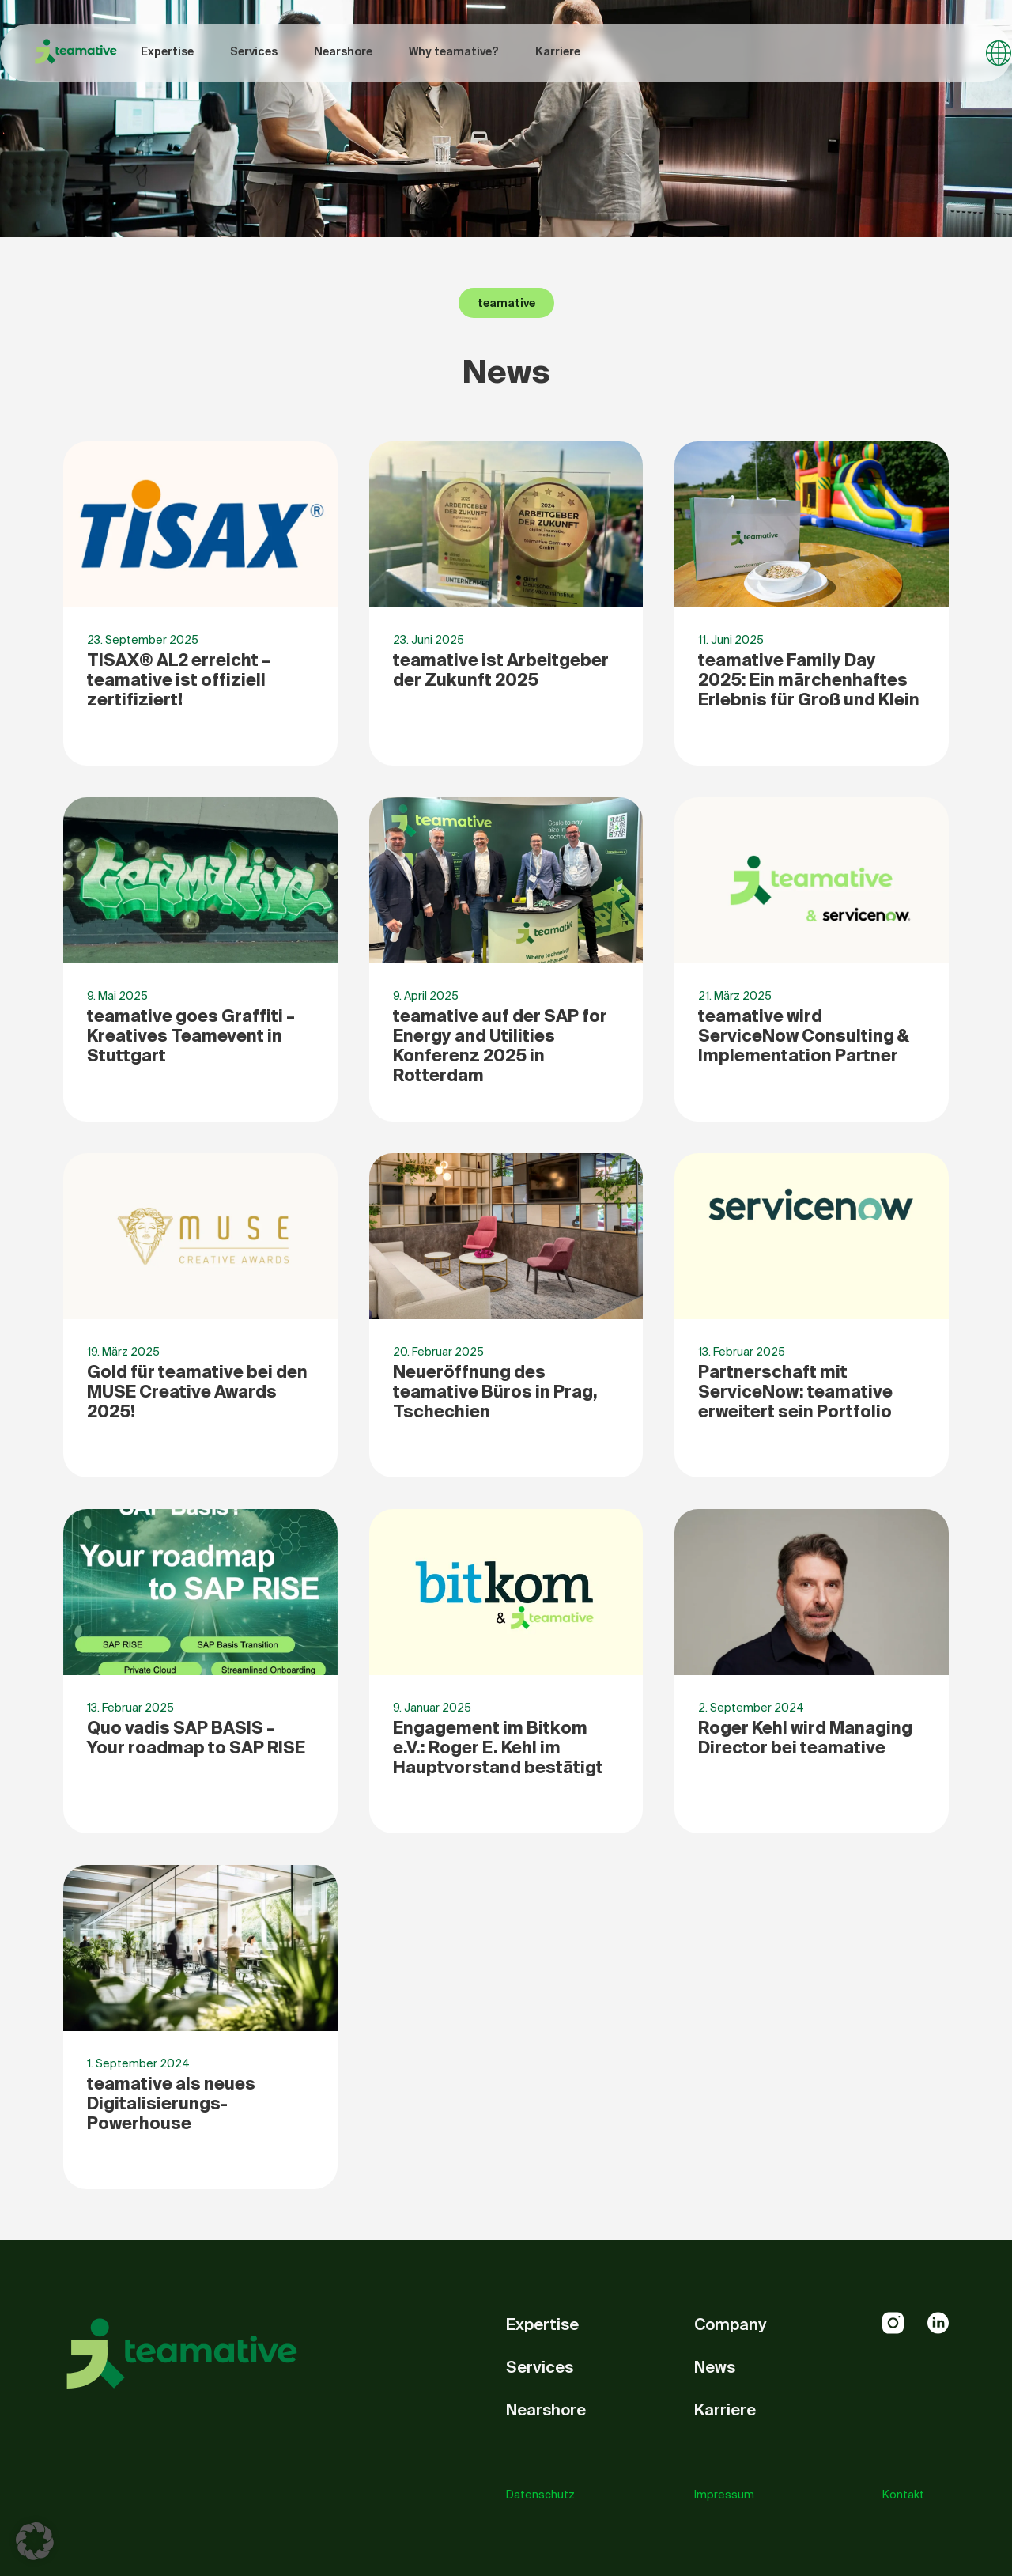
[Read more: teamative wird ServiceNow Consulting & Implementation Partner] (811, 959)
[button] (35, 2541)
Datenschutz (540, 2494)
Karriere (557, 51)
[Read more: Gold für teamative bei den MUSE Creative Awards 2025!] (200, 1315)
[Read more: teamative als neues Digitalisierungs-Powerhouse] (200, 2027)
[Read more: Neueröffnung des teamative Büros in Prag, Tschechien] (506, 1315)
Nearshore (343, 51)
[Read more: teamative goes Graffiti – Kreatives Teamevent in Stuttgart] (200, 959)
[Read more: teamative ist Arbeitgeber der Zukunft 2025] (506, 603)
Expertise (167, 51)
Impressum (724, 2494)
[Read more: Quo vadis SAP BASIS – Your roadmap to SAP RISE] (200, 1671)
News (714, 2367)
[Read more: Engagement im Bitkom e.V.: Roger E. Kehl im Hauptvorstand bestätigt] (506, 1671)
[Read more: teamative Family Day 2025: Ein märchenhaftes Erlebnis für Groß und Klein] (811, 603)
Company (730, 2324)
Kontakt (903, 2494)
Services (254, 51)
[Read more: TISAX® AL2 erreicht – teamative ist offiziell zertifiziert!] (200, 603)
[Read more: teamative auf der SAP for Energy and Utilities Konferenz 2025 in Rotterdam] (506, 959)
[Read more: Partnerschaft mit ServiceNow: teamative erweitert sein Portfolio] (811, 1315)
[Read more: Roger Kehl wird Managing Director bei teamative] (811, 1671)
